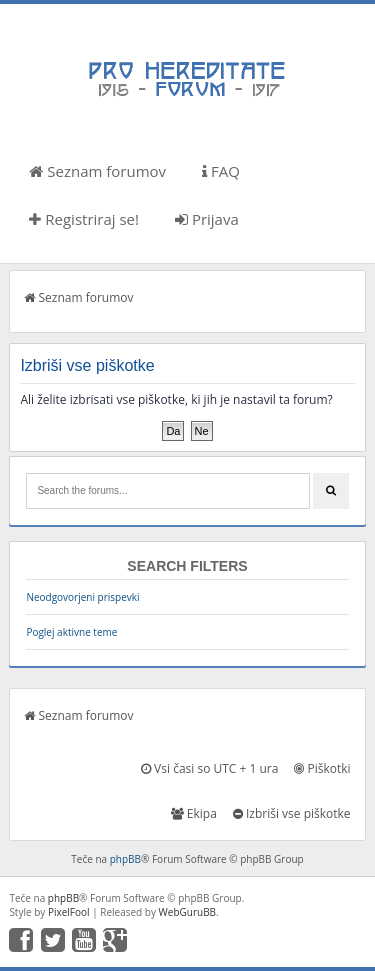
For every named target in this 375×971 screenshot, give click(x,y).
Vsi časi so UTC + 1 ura (209, 768)
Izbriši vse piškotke (292, 813)
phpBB (125, 859)
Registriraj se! (84, 219)
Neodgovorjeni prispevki (82, 597)
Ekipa (194, 813)
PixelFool (69, 912)
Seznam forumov (97, 171)
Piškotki (322, 768)
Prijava (207, 219)
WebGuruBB (188, 912)
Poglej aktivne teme (71, 632)
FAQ (221, 171)
